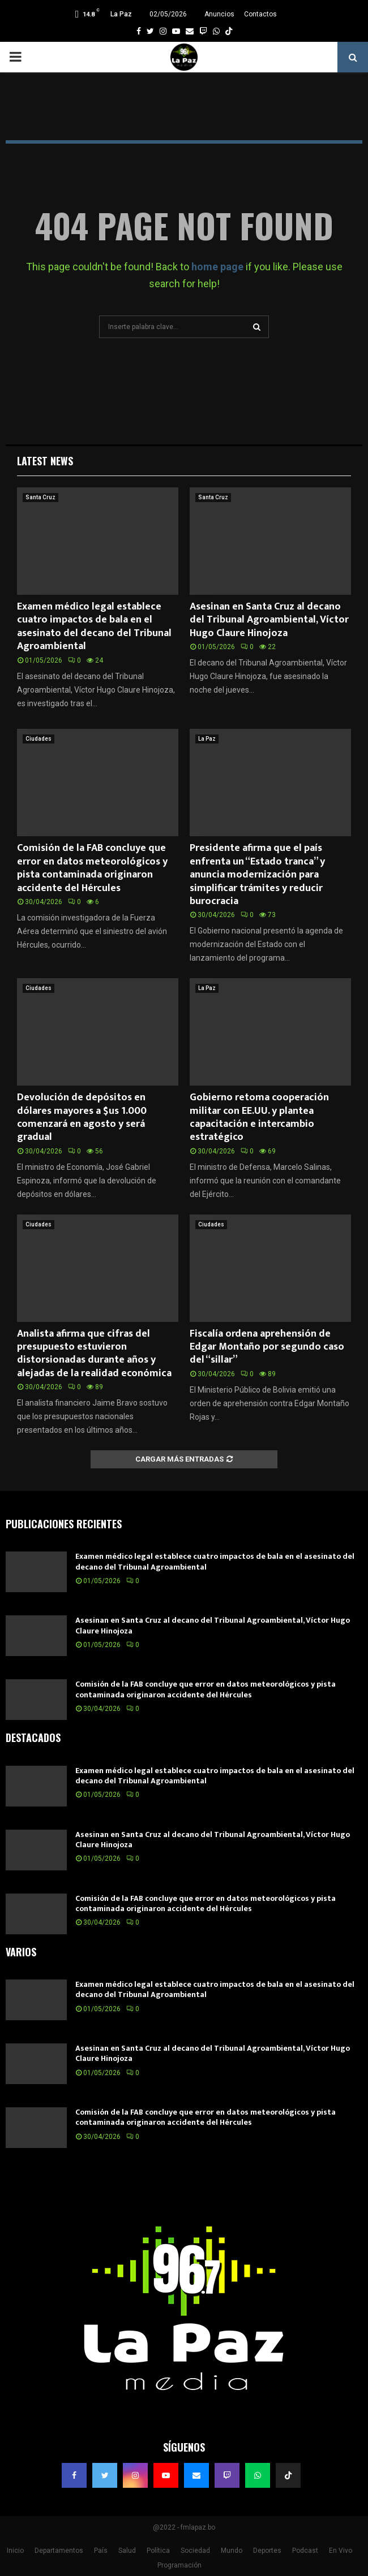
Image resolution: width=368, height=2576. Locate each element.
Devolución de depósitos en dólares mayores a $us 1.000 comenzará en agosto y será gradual (82, 1117)
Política (158, 2551)
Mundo (231, 2551)
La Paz (207, 739)
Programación (179, 2565)
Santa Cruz (40, 497)
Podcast (305, 2551)
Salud (127, 2551)
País (101, 2551)
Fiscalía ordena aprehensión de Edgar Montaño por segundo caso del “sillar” (267, 1347)
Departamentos (59, 2551)
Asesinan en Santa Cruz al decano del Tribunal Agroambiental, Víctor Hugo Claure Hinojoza (269, 620)
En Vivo (340, 2551)
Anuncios (219, 14)
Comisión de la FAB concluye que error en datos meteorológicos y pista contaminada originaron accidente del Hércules (92, 868)
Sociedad (195, 2551)
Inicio (15, 2551)
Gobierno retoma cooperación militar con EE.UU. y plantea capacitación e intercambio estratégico (259, 1117)
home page (217, 267)
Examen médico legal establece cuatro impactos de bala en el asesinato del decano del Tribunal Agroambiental (94, 626)
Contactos (260, 14)
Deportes (267, 2551)
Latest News (45, 460)
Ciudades (38, 739)
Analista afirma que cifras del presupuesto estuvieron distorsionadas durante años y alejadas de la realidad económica (94, 1353)
